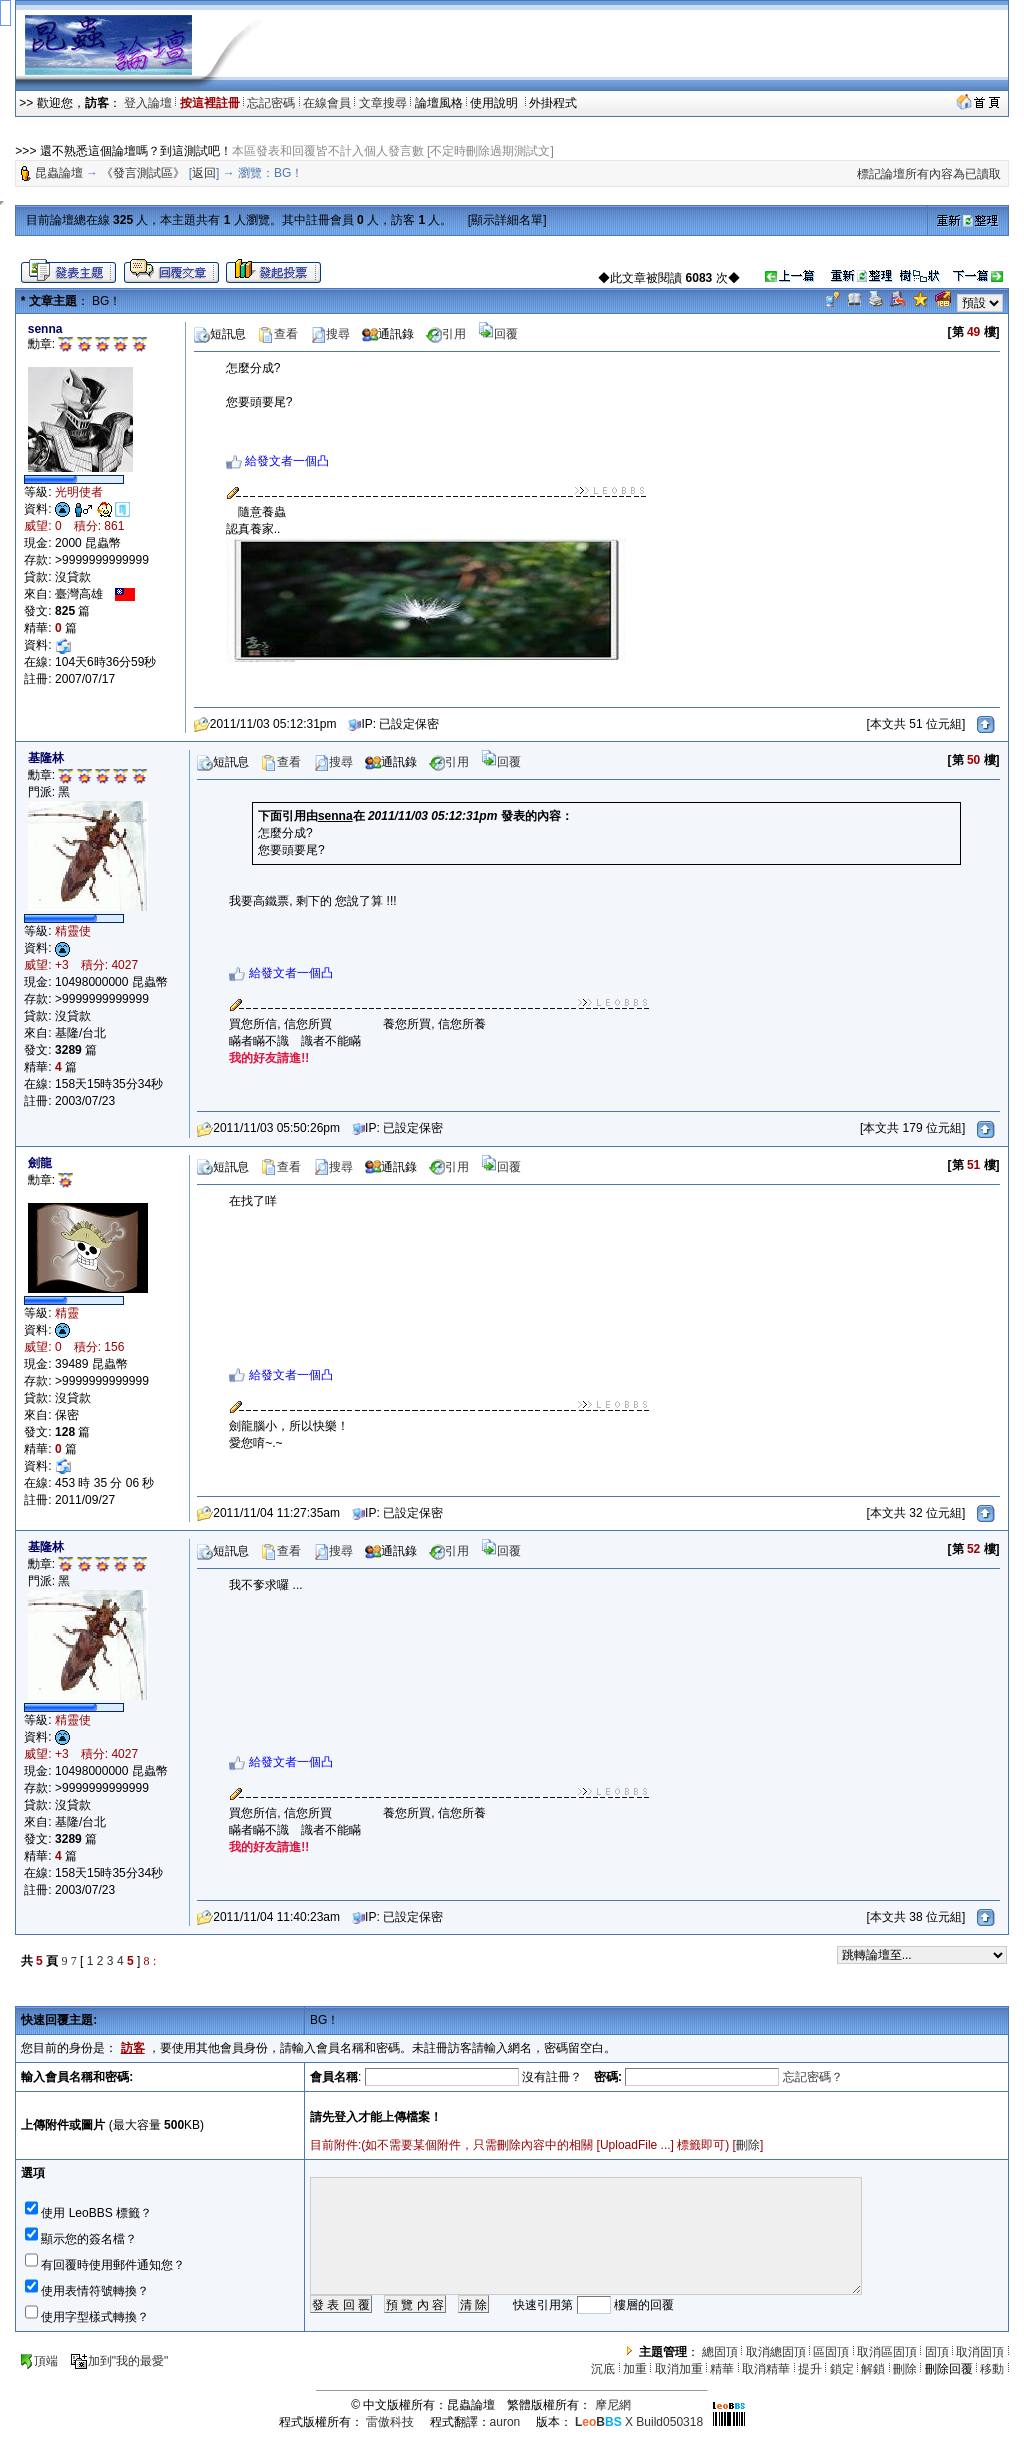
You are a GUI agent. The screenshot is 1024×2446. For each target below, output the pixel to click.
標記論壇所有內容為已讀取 (929, 174)
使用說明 (495, 103)
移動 (992, 2369)
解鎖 (873, 2369)
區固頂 (831, 2352)
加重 (635, 2369)
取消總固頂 (776, 2352)
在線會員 (327, 103)
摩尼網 (613, 2405)
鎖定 (842, 2369)
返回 (204, 173)
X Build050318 (639, 2422)
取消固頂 (980, 2352)
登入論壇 (148, 103)
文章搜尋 (383, 103)
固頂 (937, 2352)
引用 (446, 334)
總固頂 (720, 2352)
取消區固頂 (887, 2352)
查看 (278, 334)
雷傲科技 (390, 2422)
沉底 (603, 2369)
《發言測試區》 (143, 173)
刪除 (748, 2145)
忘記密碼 (271, 103)
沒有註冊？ (552, 2077)
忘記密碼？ (813, 2077)
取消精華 (766, 2369)
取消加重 (679, 2369)
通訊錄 (388, 334)
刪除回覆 (949, 2369)
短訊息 (220, 334)
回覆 (498, 334)
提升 (810, 2369)
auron (505, 2422)
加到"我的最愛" (119, 2361)
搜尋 (330, 334)
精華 (722, 2369)
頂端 (38, 2361)
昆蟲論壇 (59, 173)
